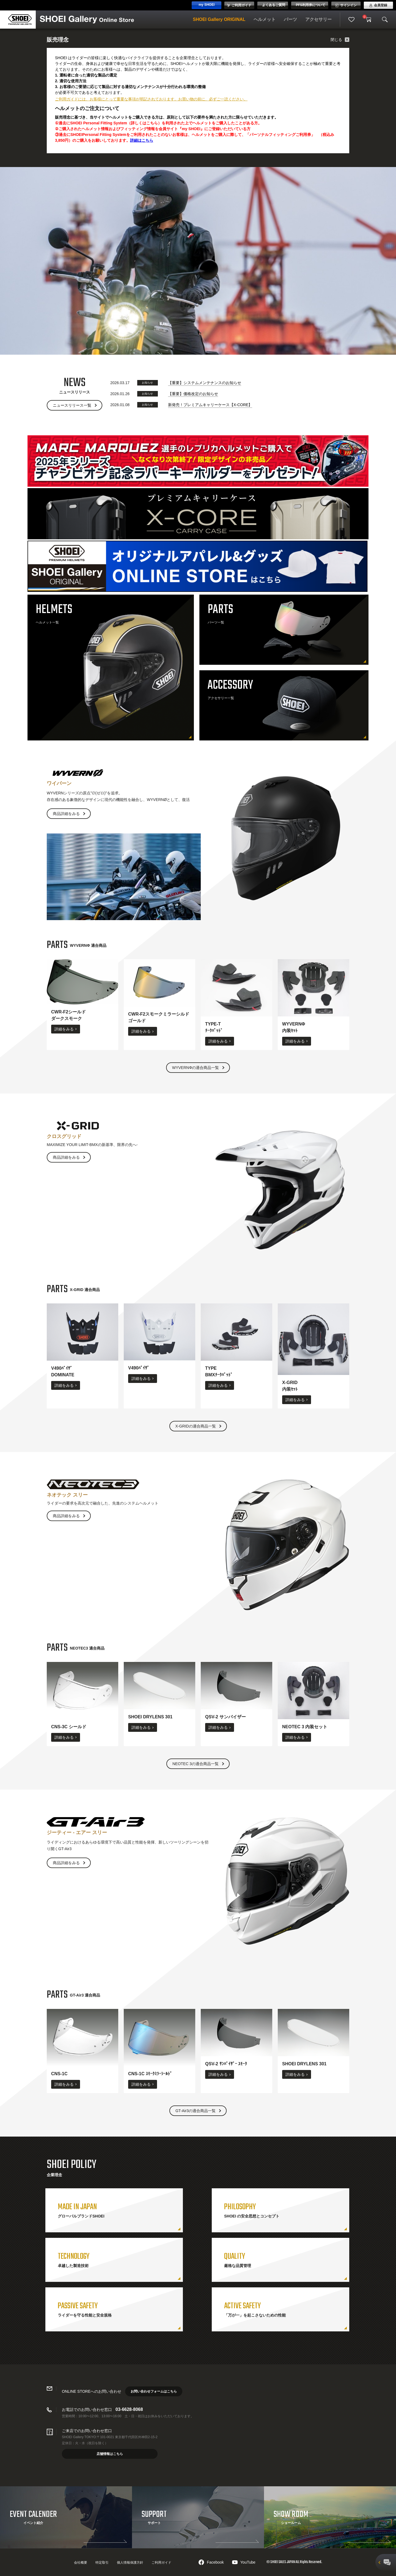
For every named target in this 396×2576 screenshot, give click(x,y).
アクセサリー (318, 19)
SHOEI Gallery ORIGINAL (219, 19)
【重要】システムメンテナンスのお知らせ (204, 383)
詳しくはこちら (144, 123)
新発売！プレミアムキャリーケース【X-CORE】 (210, 405)
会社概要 (80, 2562)
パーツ (290, 19)
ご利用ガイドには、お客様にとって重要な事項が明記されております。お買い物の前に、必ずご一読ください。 (151, 99)
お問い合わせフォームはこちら (154, 2391)
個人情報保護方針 (130, 2562)
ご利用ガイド (161, 2562)
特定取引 (102, 2562)
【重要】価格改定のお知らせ (193, 394)
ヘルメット (265, 19)
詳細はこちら (141, 140)
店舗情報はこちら (110, 2454)
